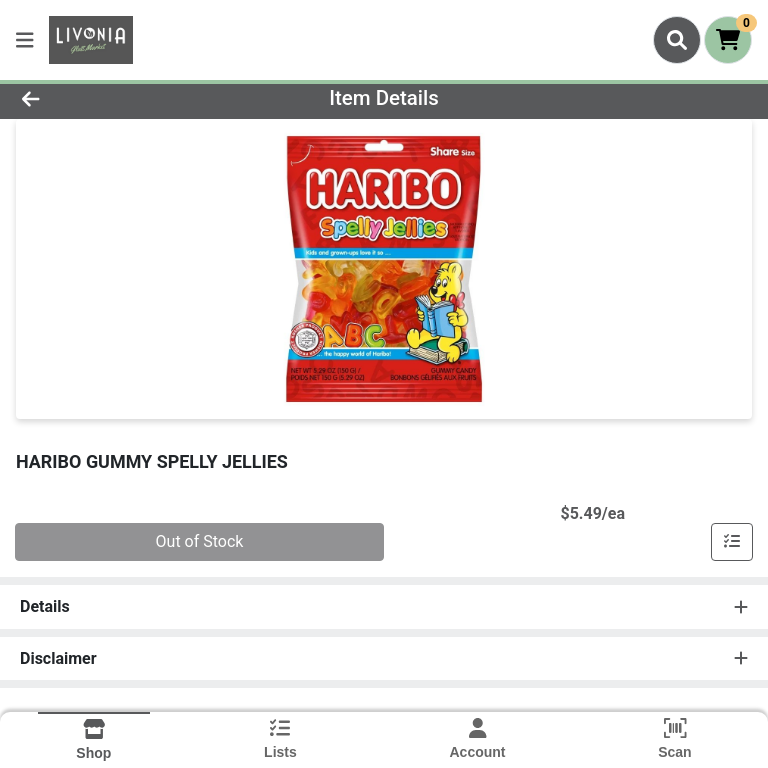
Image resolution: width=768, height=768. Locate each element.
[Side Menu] (25, 40)
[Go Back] (108, 98)
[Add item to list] (732, 542)
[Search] (677, 40)
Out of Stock (200, 541)
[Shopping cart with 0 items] (728, 40)
